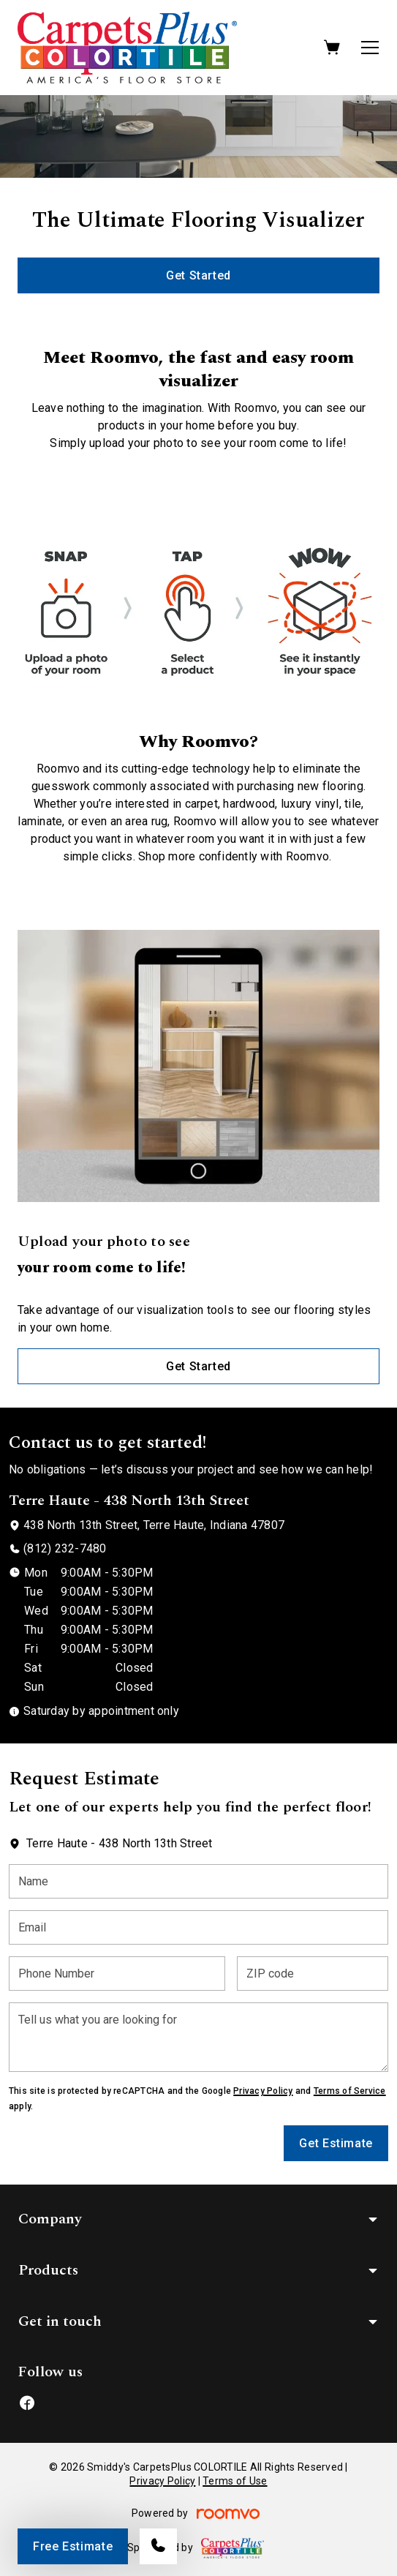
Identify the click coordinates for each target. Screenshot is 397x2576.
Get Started (198, 275)
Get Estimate (336, 2143)
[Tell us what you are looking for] (198, 2037)
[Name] (198, 1881)
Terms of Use (235, 2481)
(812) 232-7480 (64, 1548)
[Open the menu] (369, 47)
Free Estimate (73, 2546)
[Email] (198, 1927)
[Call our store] (158, 2546)
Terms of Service (350, 2091)
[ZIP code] (312, 1973)
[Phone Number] (117, 1973)
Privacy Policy (262, 2091)
